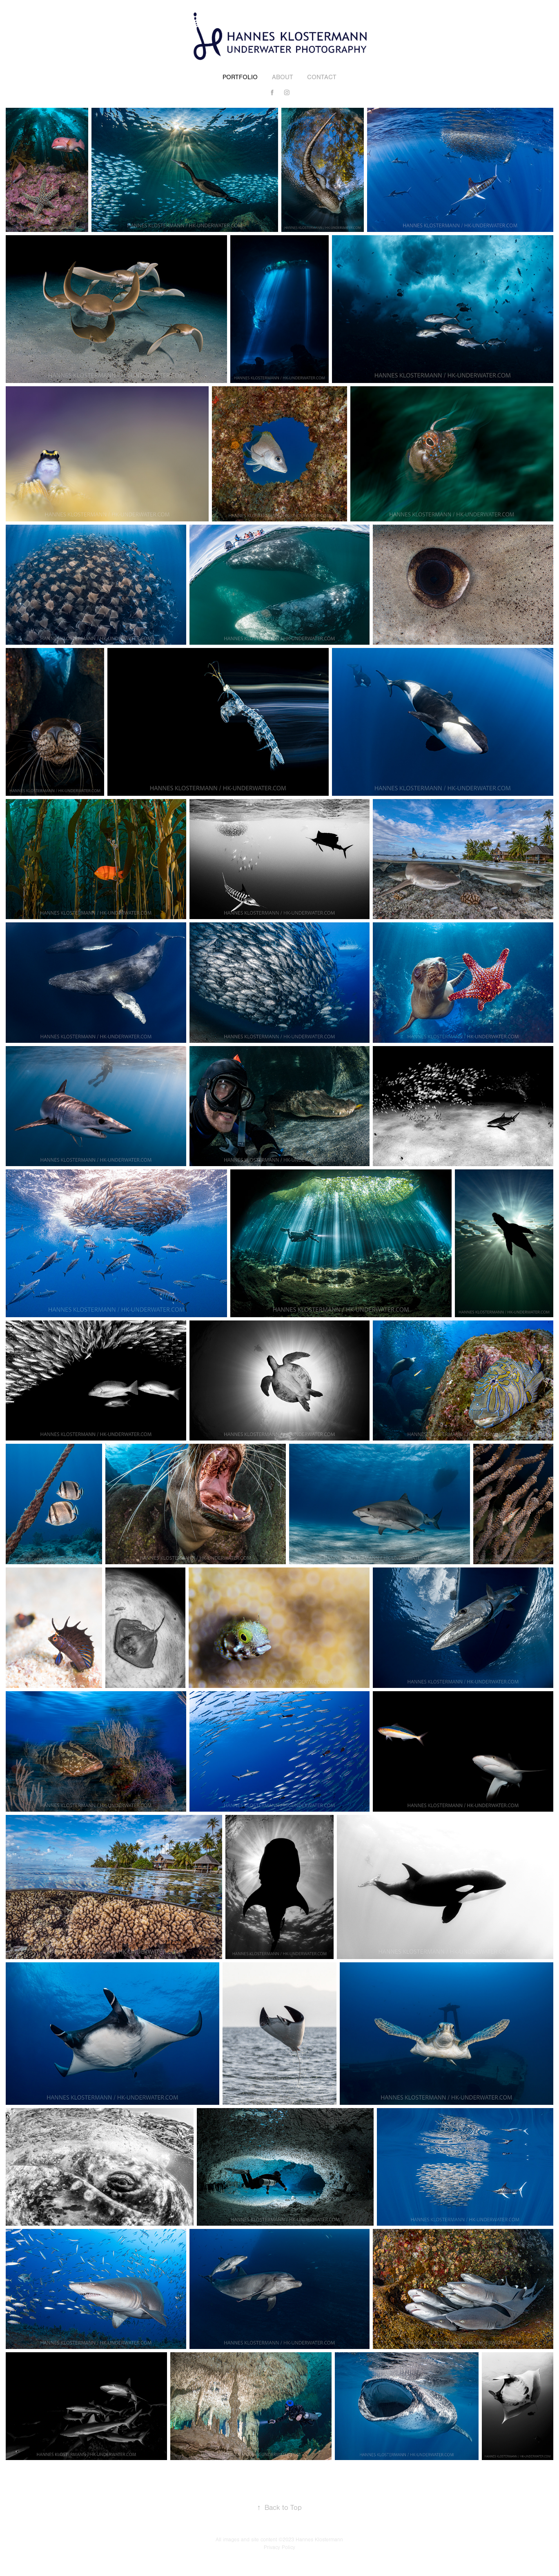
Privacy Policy (279, 2547)
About (282, 77)
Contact (321, 77)
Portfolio (240, 77)
